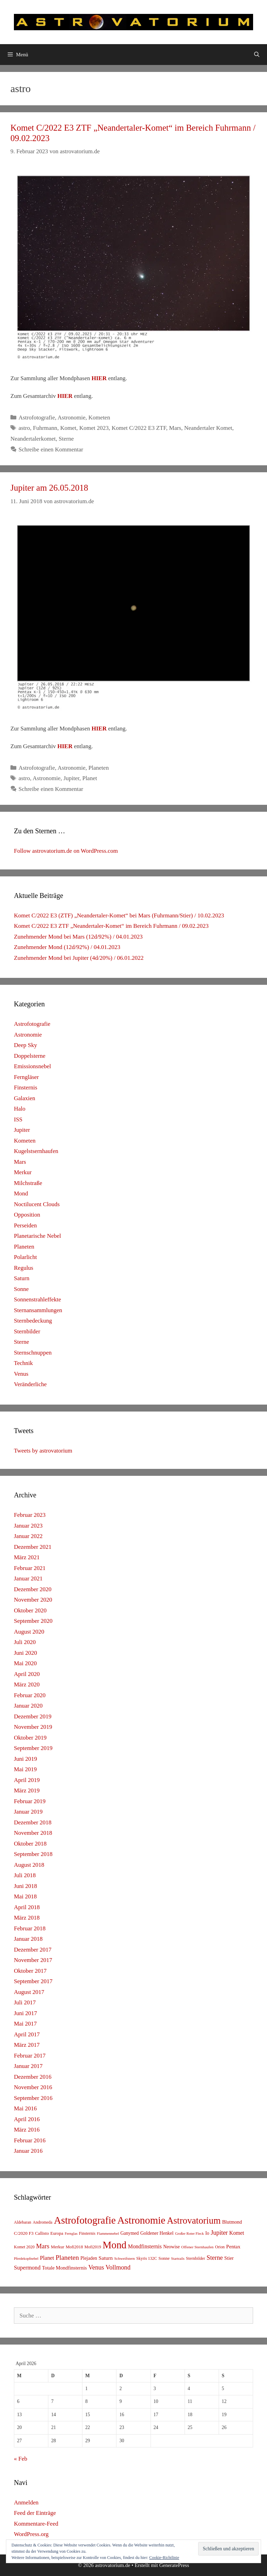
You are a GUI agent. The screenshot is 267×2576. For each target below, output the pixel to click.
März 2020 (27, 1684)
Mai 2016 (25, 2108)
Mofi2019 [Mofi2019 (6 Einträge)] (92, 2246)
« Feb (20, 2458)
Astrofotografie (36, 417)
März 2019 (27, 1790)
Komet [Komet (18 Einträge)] (236, 2233)
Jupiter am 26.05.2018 (49, 487)
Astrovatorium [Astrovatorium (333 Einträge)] (194, 2220)
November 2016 (33, 2087)
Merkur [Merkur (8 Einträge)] (57, 2246)
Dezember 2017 (32, 1949)
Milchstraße (28, 1183)
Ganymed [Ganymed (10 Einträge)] (129, 2233)
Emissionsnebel (32, 1066)
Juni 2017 (25, 2013)
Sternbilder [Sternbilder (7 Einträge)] (195, 2258)
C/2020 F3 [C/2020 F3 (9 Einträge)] (23, 2233)
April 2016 (27, 2119)
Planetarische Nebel (37, 1236)
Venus (21, 1374)
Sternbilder (27, 1331)
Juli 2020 (25, 1642)
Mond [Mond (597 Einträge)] (115, 2244)
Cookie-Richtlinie (164, 2557)
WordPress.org (31, 2534)
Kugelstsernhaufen (36, 1151)
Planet (89, 778)
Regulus (23, 1268)
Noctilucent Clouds (37, 1204)
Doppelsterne (30, 1056)
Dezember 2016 (32, 2077)
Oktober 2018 (30, 1843)
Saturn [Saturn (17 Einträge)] (106, 2258)
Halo (19, 1108)
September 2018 (33, 1854)
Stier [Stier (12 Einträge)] (229, 2258)
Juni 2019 (25, 1759)
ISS (18, 1119)
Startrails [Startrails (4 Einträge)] (177, 2258)
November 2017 (33, 1960)
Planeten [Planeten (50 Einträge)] (67, 2257)
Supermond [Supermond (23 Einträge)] (27, 2267)
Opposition (27, 1214)
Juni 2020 (25, 1653)
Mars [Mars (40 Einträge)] (42, 2246)
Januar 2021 (28, 1578)
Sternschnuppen (33, 1352)
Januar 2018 (28, 1939)
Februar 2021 (30, 1568)
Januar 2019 (28, 1811)
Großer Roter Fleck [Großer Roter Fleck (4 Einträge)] (189, 2233)
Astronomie (72, 417)
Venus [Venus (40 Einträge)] (96, 2267)
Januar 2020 (28, 1705)
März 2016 (27, 2129)
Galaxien (24, 1098)
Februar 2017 (30, 2055)
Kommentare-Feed (36, 2523)
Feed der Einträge (35, 2513)
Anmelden (26, 2502)
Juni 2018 (25, 1886)
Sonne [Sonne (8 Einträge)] (164, 2258)
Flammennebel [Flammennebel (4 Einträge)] (108, 2233)
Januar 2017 (28, 2066)
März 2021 (27, 1557)
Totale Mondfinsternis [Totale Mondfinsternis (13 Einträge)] (64, 2268)
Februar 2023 (30, 1515)
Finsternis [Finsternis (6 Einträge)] (87, 2233)
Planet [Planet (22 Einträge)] (47, 2258)
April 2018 (27, 1907)
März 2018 (27, 1917)
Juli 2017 (25, 2002)
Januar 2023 (28, 1525)
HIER (98, 378)
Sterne (66, 438)
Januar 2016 (28, 2151)
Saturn (21, 1278)
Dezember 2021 (32, 1547)
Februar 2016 (30, 2140)
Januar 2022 (28, 1536)
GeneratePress (174, 2565)
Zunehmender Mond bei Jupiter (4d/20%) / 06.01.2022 (79, 958)
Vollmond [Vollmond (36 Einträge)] (118, 2267)
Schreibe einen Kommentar (50, 449)
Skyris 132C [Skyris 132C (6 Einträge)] (146, 2258)
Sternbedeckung (33, 1320)
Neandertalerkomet (33, 438)
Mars (175, 428)
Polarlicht (25, 1257)
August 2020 (29, 1631)
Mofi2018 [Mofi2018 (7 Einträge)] (74, 2246)
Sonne (21, 1289)
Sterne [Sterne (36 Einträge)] (215, 2257)
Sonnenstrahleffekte (37, 1299)
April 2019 (27, 1780)
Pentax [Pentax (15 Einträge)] (233, 2246)
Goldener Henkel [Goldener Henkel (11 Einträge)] (156, 2233)
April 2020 (27, 1674)
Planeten (98, 767)
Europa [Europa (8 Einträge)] (56, 2233)
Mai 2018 (25, 1896)
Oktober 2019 (30, 1737)
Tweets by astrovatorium (43, 1450)
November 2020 (33, 1599)
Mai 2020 (25, 1663)
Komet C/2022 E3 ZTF (139, 428)
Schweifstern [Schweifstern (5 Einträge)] (124, 2258)
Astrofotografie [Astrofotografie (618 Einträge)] (85, 2220)
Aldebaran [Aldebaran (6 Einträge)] (22, 2222)
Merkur (23, 1172)
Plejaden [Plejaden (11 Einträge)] (88, 2258)
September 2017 (33, 1981)
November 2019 (33, 1727)
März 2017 (27, 2045)
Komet (68, 428)
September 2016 (33, 2098)
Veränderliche (30, 1384)
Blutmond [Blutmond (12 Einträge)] (232, 2222)
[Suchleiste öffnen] (256, 54)
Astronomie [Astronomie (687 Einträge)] (141, 2220)
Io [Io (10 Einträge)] (207, 2233)
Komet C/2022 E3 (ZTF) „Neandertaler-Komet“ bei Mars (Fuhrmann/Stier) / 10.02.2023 (119, 915)
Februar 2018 (30, 1928)
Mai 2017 (25, 2023)
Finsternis (25, 1087)
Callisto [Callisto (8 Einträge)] (42, 2233)
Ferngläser (26, 1077)
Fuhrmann (45, 428)
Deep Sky (25, 1045)
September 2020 (33, 1621)
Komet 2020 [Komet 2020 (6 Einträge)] (24, 2246)
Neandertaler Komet (208, 428)
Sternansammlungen (38, 1310)
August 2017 (29, 1992)
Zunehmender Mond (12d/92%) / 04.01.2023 (67, 947)
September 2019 (33, 1748)
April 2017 (27, 2034)
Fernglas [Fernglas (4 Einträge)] (71, 2233)
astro (24, 428)
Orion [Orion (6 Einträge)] (220, 2246)
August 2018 (29, 1865)
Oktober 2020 (30, 1610)
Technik (23, 1363)
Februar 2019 (30, 1801)
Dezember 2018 (32, 1822)
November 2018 (33, 1833)
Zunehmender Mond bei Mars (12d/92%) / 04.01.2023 (78, 936)
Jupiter (72, 778)
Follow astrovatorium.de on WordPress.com (66, 851)
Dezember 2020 (32, 1589)
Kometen (99, 417)
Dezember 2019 (32, 1716)
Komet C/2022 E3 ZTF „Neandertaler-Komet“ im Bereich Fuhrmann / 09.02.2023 (111, 926)
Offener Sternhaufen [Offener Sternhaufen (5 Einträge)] (197, 2247)
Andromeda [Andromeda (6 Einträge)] (42, 2222)
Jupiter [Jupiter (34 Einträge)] (219, 2232)
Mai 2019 (25, 1769)
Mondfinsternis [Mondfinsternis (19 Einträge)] (145, 2246)
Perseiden (25, 1225)
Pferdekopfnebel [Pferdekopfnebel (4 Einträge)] (26, 2258)
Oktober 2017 (30, 1971)
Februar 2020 (30, 1695)
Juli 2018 (25, 1875)
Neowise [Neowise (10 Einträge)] (171, 2246)
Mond (21, 1193)
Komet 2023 (94, 428)
